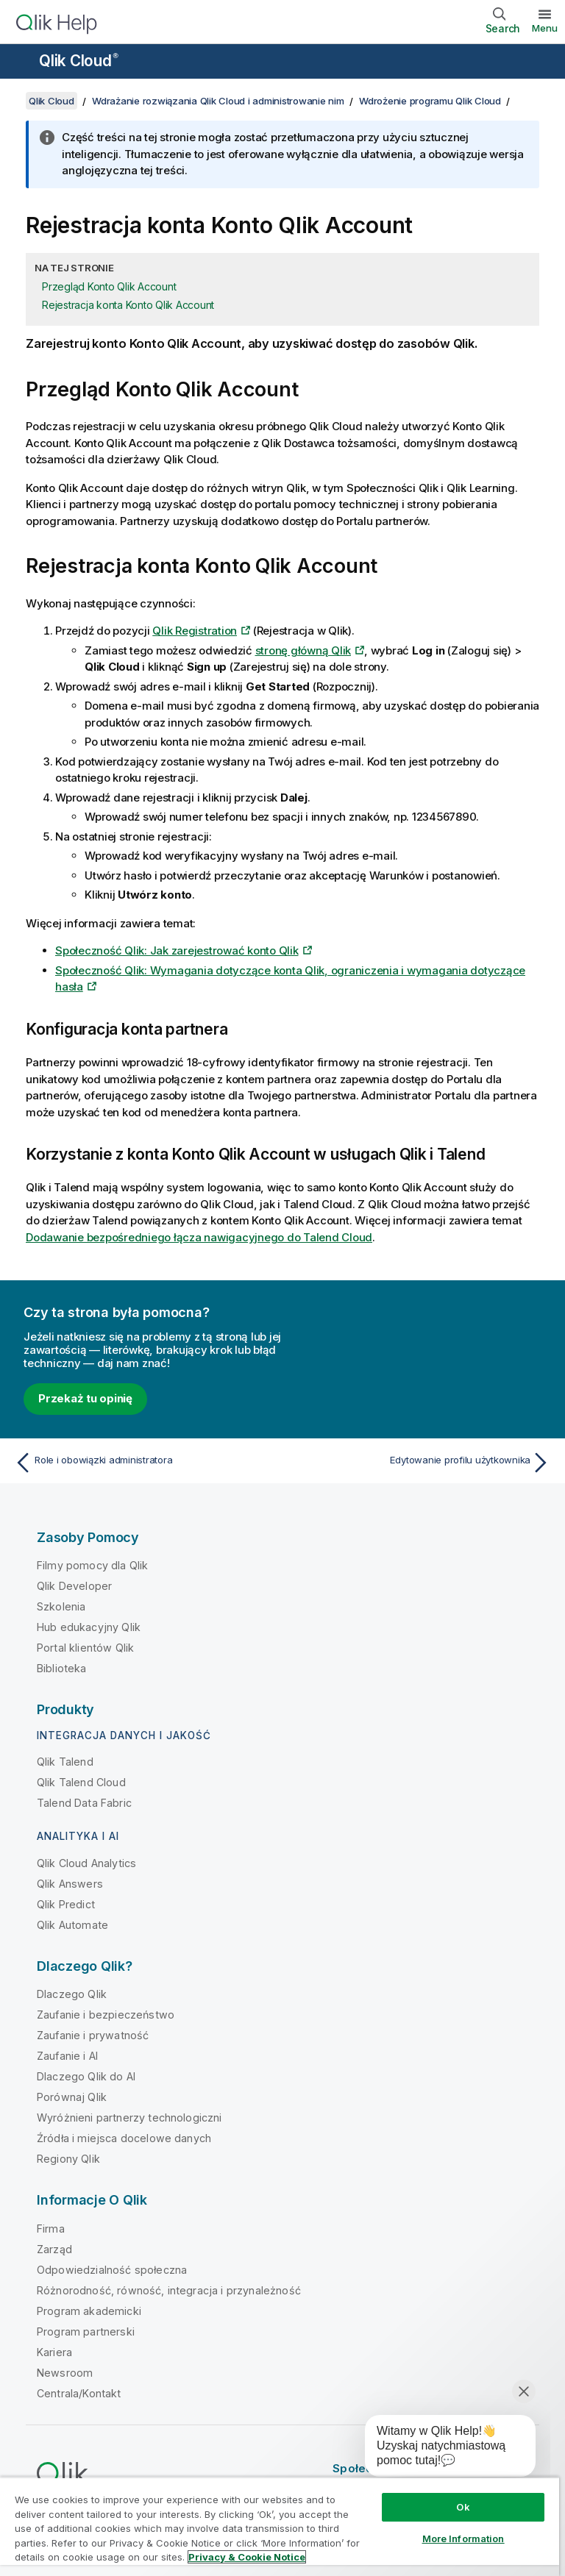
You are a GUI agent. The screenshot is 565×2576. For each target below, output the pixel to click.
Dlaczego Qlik (72, 1994)
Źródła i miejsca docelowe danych (124, 2138)
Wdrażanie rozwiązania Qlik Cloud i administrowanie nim (218, 101)
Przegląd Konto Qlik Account (109, 286)
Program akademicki (89, 2311)
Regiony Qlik (68, 2158)
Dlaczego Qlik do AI (86, 2076)
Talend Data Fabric (84, 1803)
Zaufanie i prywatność (93, 2035)
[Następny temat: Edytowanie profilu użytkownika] (421, 1462)
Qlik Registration (194, 631)
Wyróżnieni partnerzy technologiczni (129, 2117)
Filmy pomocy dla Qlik (92, 1565)
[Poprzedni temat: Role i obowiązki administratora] (144, 1462)
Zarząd (54, 2249)
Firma (51, 2228)
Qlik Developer (74, 1586)
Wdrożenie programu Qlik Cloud (430, 101)
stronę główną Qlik (303, 650)
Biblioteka (62, 1668)
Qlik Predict (66, 1904)
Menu (545, 28)
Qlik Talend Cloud (81, 1782)
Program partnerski (86, 2331)
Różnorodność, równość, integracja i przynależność (169, 2290)
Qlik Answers (70, 1883)
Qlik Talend (65, 1761)
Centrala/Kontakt (79, 2393)
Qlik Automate (72, 1925)
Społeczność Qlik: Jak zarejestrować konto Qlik (177, 950)
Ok (462, 2507)
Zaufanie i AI (67, 2055)
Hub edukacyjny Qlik (89, 1627)
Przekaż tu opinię (85, 1398)
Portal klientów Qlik (85, 1647)
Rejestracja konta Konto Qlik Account (128, 305)
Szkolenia (61, 1606)
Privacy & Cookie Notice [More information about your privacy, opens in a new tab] (246, 2557)
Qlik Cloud (78, 60)
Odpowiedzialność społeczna (112, 2269)
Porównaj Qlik (72, 2097)
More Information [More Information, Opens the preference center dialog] (463, 2538)
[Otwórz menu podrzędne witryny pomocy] (21, 62)
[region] (279, 2526)
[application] (440, 2449)
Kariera (54, 2352)
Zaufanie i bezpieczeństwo (105, 2014)
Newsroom (65, 2372)
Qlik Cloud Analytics (86, 1863)
